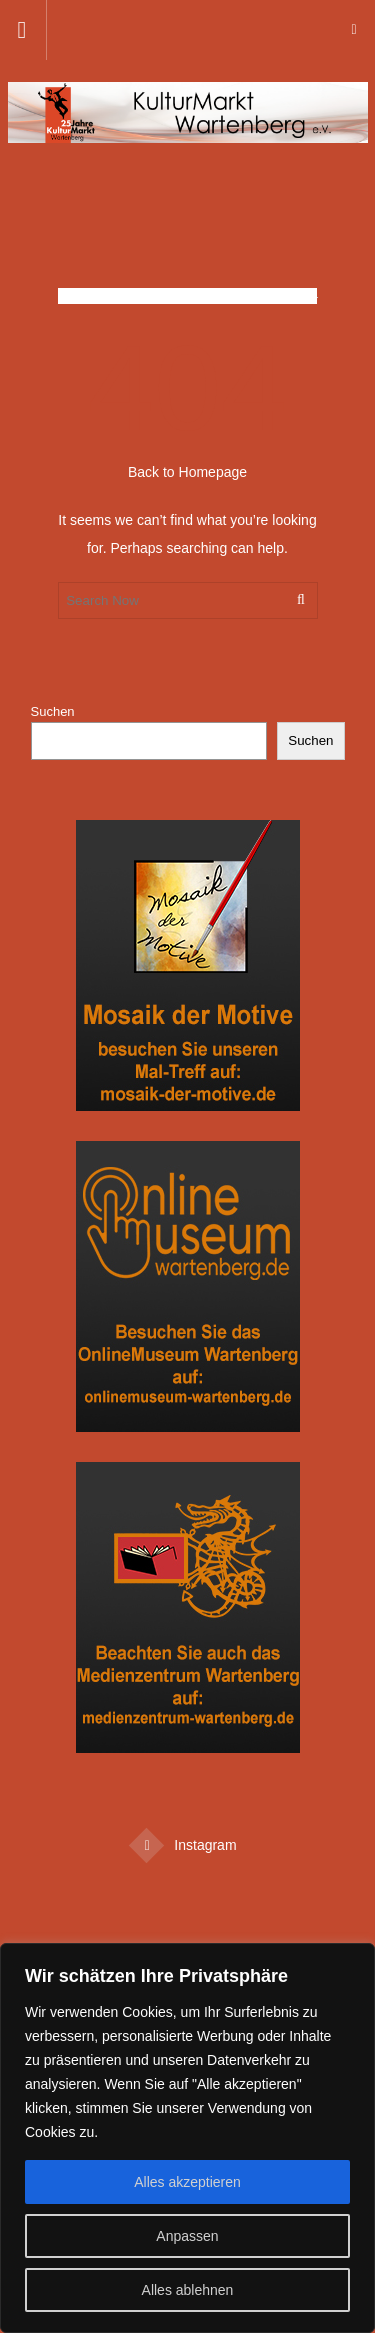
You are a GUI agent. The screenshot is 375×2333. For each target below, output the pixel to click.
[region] (187, 2138)
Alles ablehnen (188, 2290)
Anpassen (187, 2236)
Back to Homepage (187, 472)
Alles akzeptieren (187, 2182)
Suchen (53, 711)
